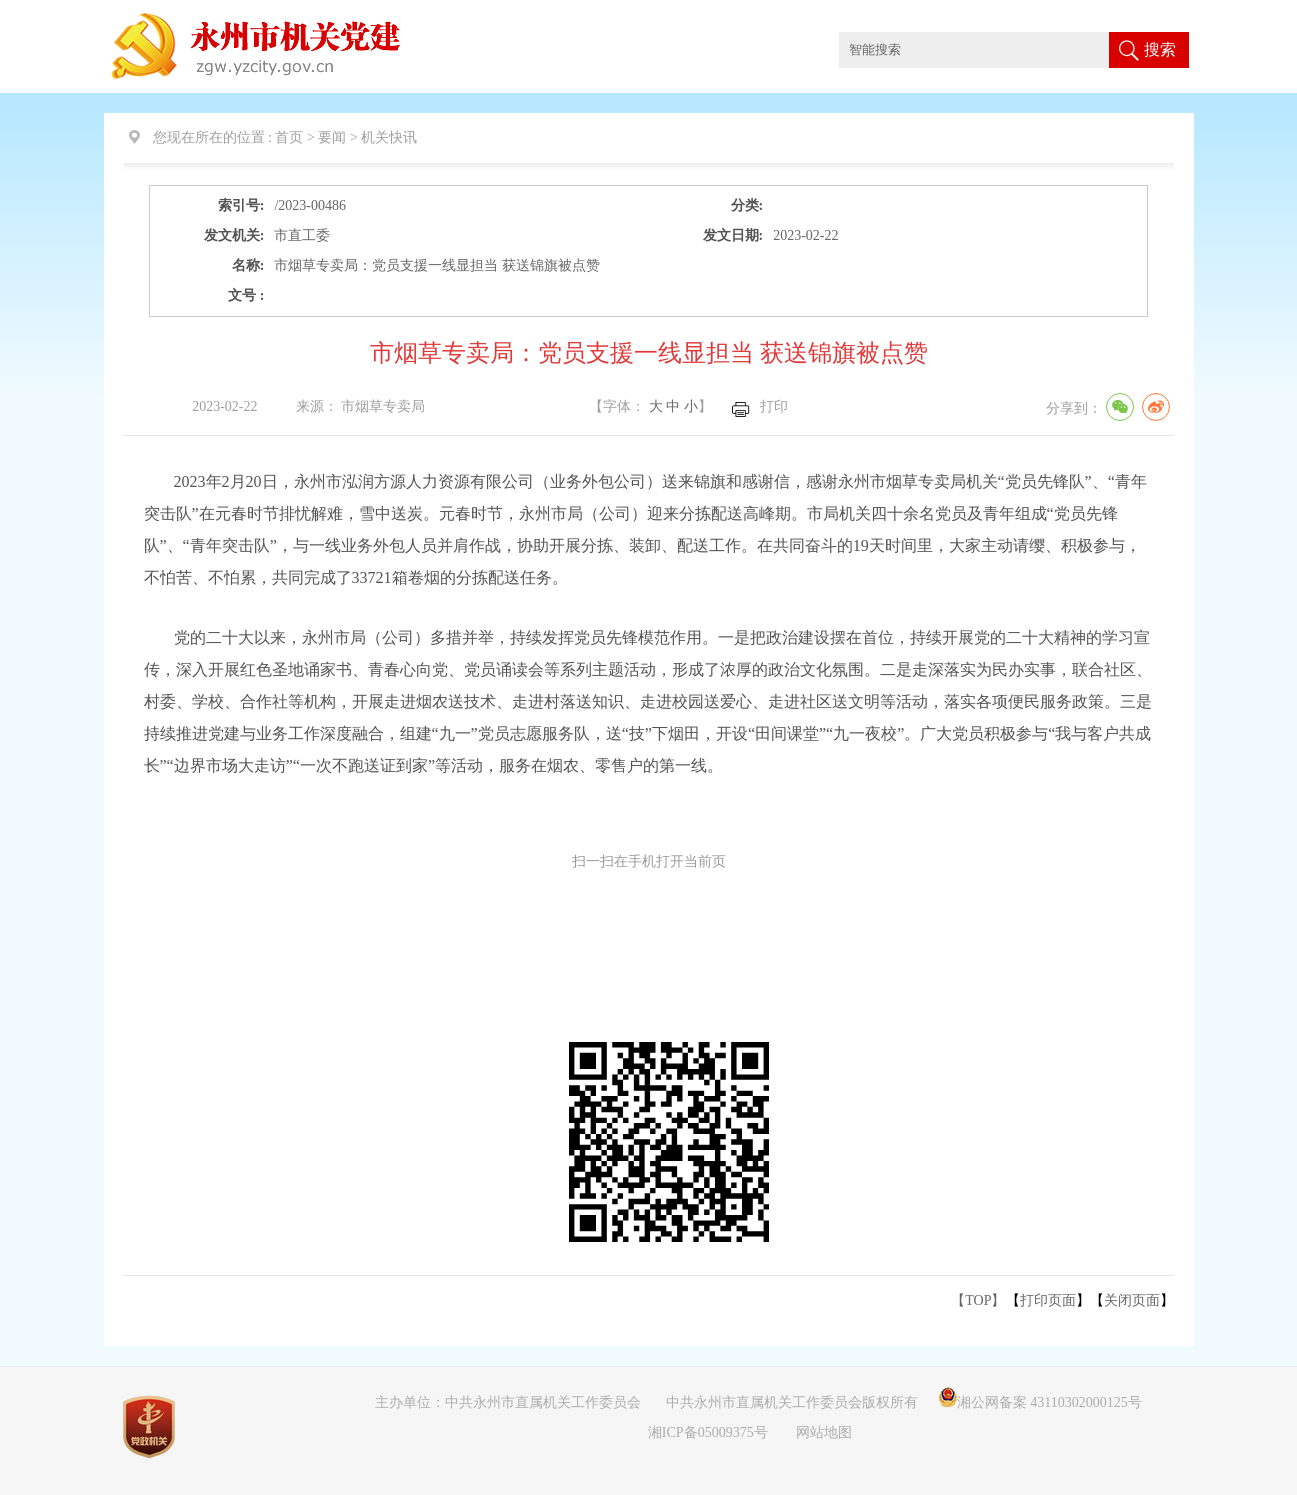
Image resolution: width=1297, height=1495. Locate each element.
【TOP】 (978, 1300)
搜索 (1160, 49)
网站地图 (824, 1432)
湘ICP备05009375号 (708, 1432)
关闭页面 (1132, 1300)
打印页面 (1048, 1300)
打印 (774, 406)
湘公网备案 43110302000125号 (1040, 1402)
